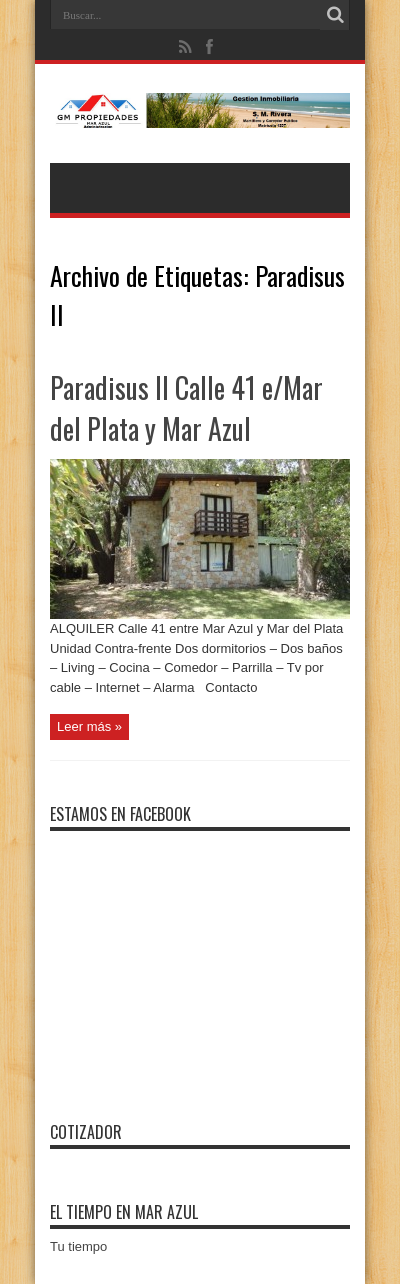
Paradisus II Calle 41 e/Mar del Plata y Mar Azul (186, 408)
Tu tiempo (78, 1246)
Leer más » (89, 726)
